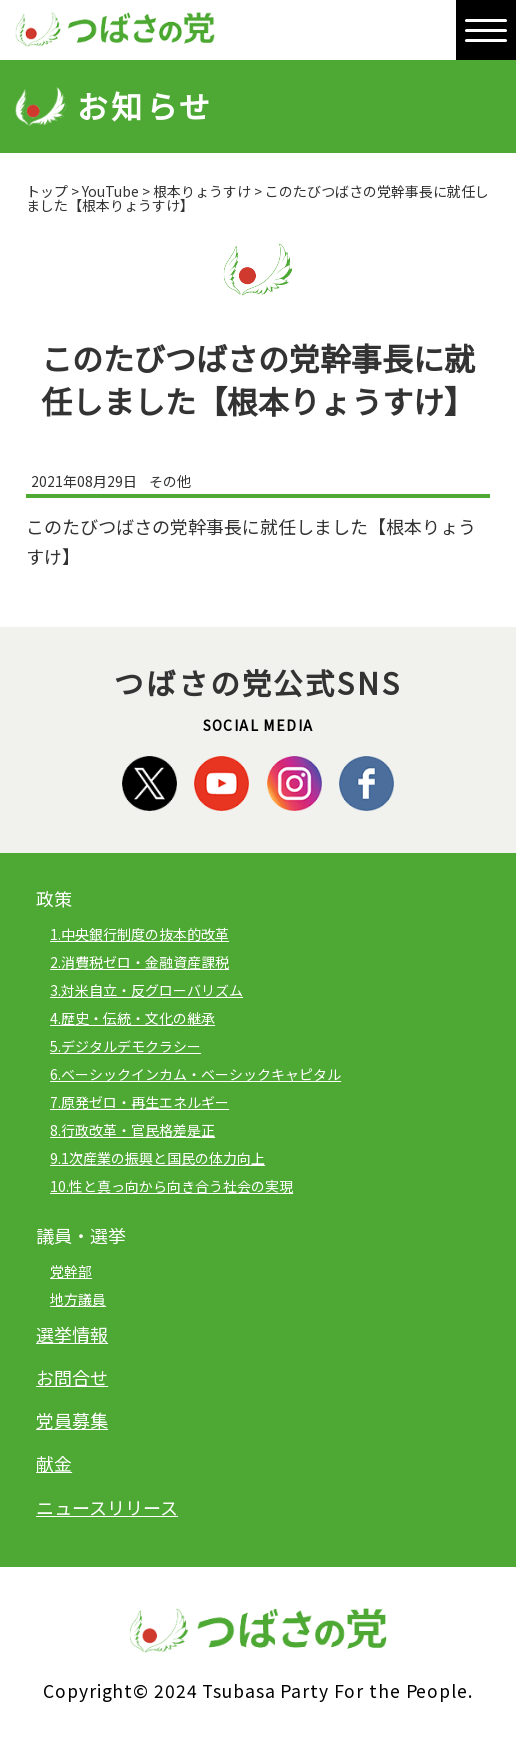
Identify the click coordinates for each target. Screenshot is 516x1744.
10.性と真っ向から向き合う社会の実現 (171, 1186)
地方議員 (78, 1299)
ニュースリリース (107, 1507)
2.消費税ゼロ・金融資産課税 (139, 962)
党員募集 (72, 1420)
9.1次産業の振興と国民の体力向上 (157, 1158)
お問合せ (72, 1377)
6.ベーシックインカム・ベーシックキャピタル (195, 1074)
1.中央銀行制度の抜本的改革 (139, 934)
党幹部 (71, 1271)
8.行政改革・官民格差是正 (132, 1130)
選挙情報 (72, 1334)
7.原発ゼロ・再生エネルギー (139, 1102)
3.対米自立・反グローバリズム (146, 990)
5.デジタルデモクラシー (125, 1046)
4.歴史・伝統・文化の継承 (132, 1018)
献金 (54, 1463)
